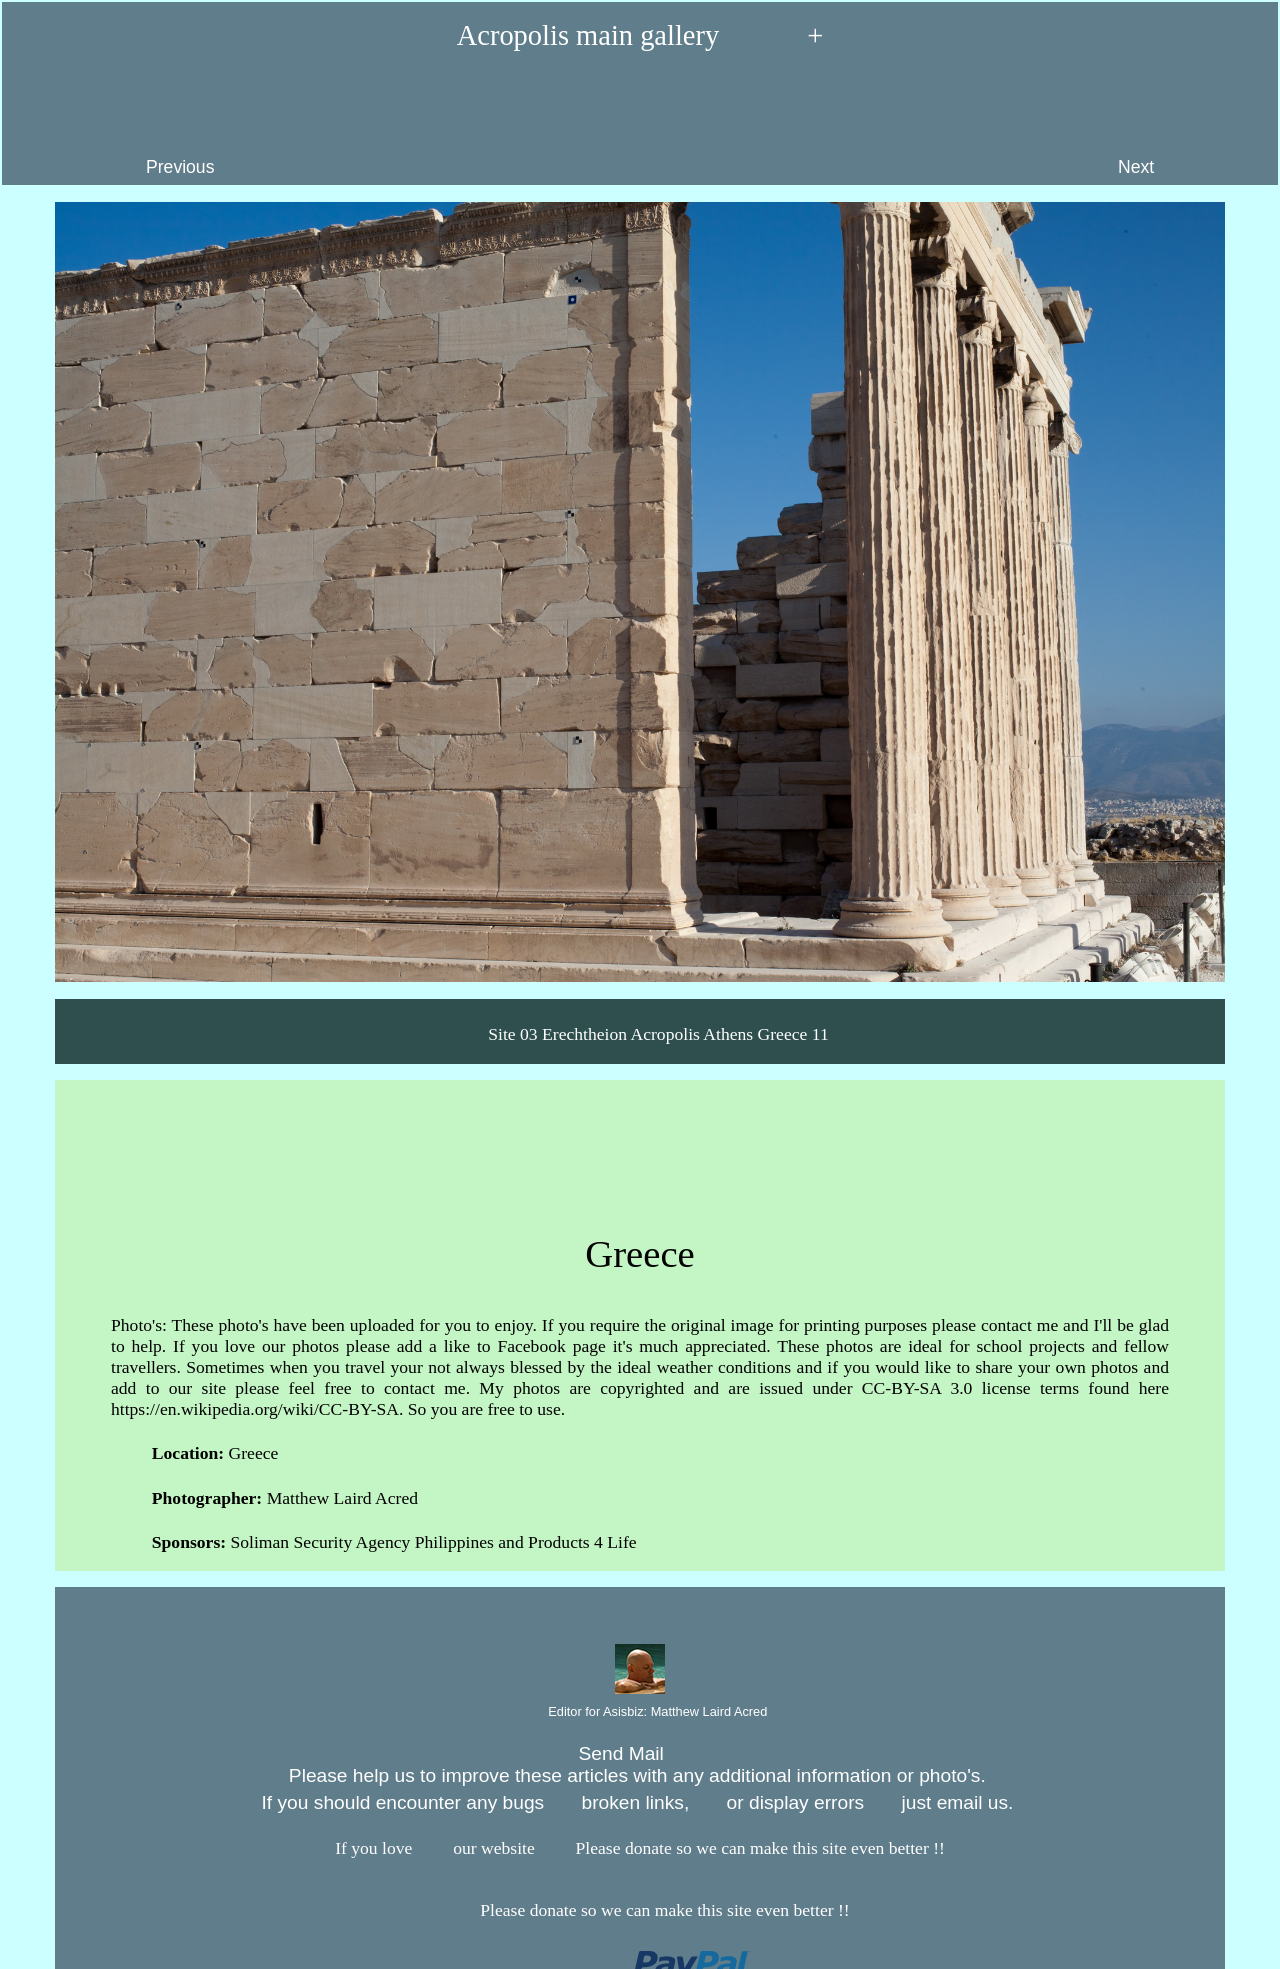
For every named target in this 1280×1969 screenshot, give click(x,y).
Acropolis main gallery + (640, 36)
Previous (117, 127)
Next (1188, 127)
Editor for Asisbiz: (640, 1712)
